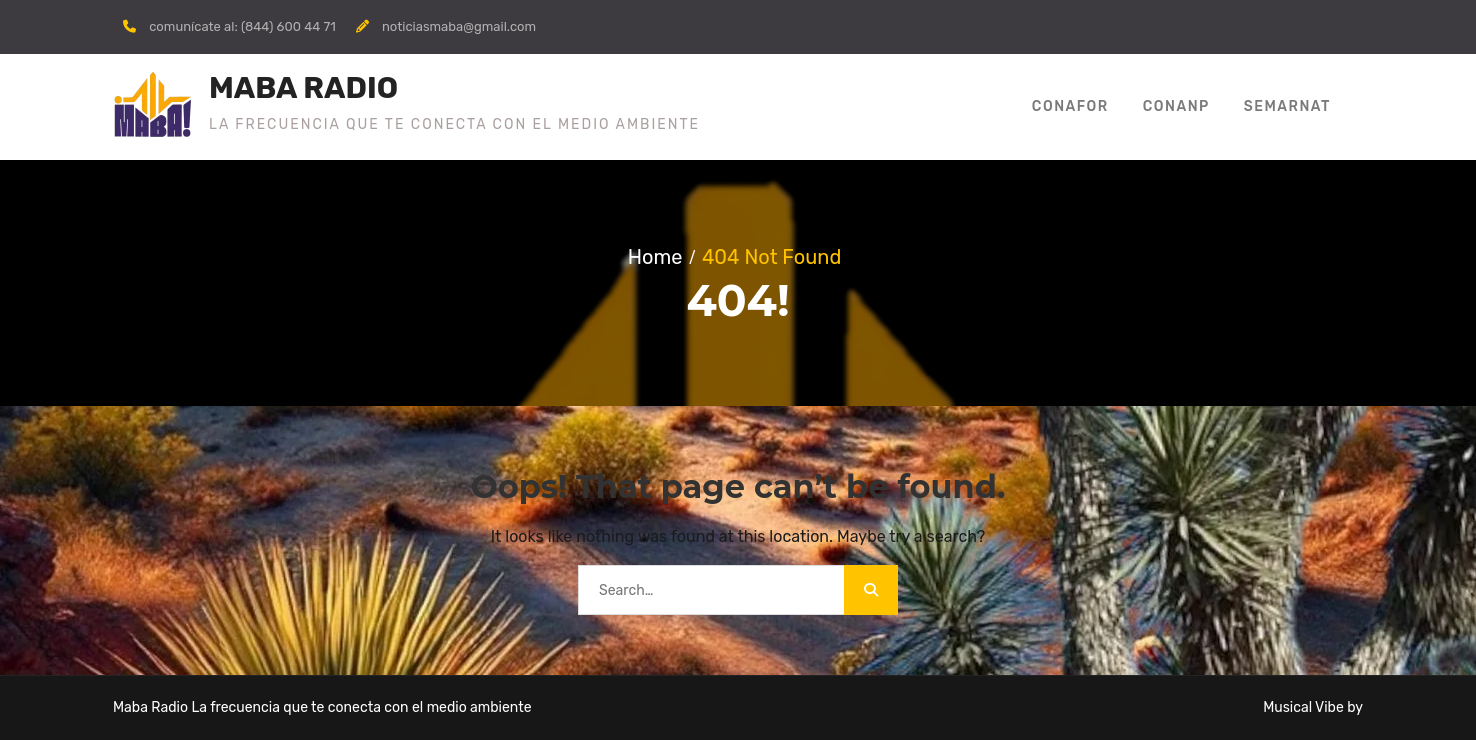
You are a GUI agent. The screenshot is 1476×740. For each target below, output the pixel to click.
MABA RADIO (303, 88)
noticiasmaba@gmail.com (459, 26)
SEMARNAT (1287, 106)
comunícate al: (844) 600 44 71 (242, 26)
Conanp (1176, 106)
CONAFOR (1070, 106)
